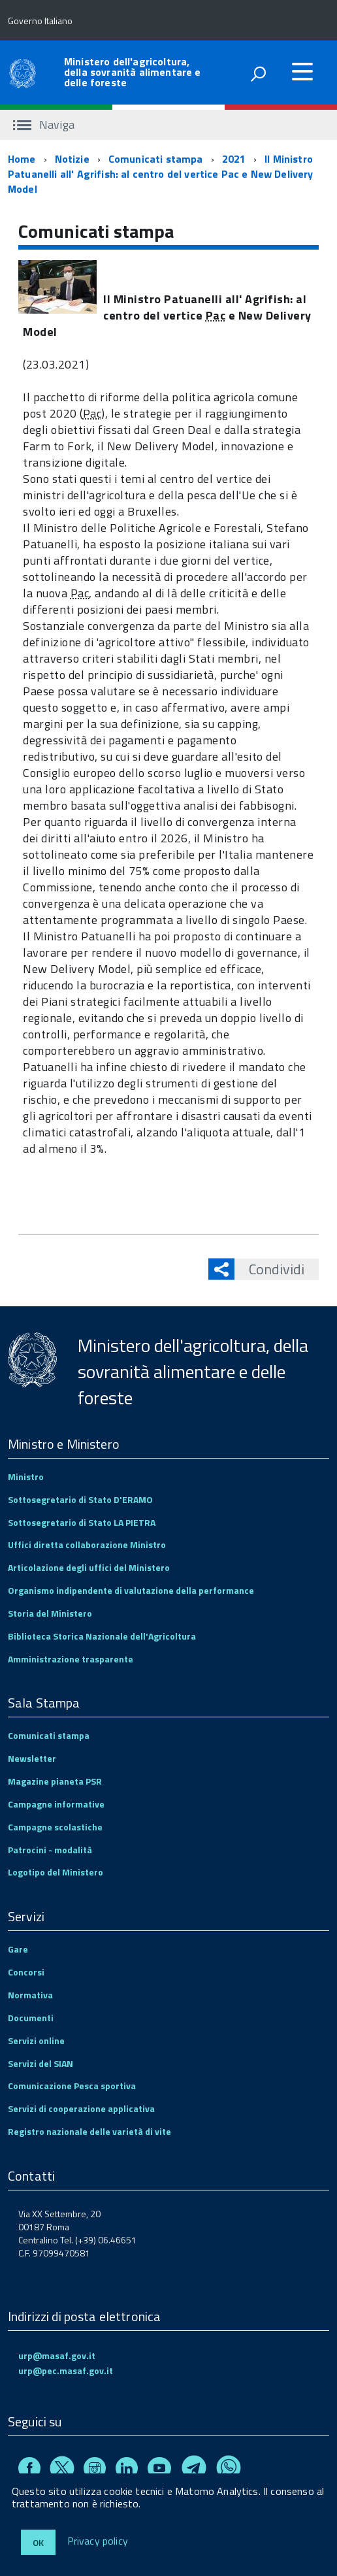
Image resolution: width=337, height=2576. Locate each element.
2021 (234, 159)
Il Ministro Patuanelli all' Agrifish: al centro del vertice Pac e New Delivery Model (160, 174)
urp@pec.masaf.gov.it (65, 2370)
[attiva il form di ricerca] (258, 73)
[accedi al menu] (302, 71)
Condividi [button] (269, 1269)
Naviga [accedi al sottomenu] (43, 124)
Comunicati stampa (155, 159)
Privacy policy (97, 2541)
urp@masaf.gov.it (56, 2355)
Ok (38, 2542)
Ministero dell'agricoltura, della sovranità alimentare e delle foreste (132, 72)
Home (22, 159)
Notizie (72, 159)
